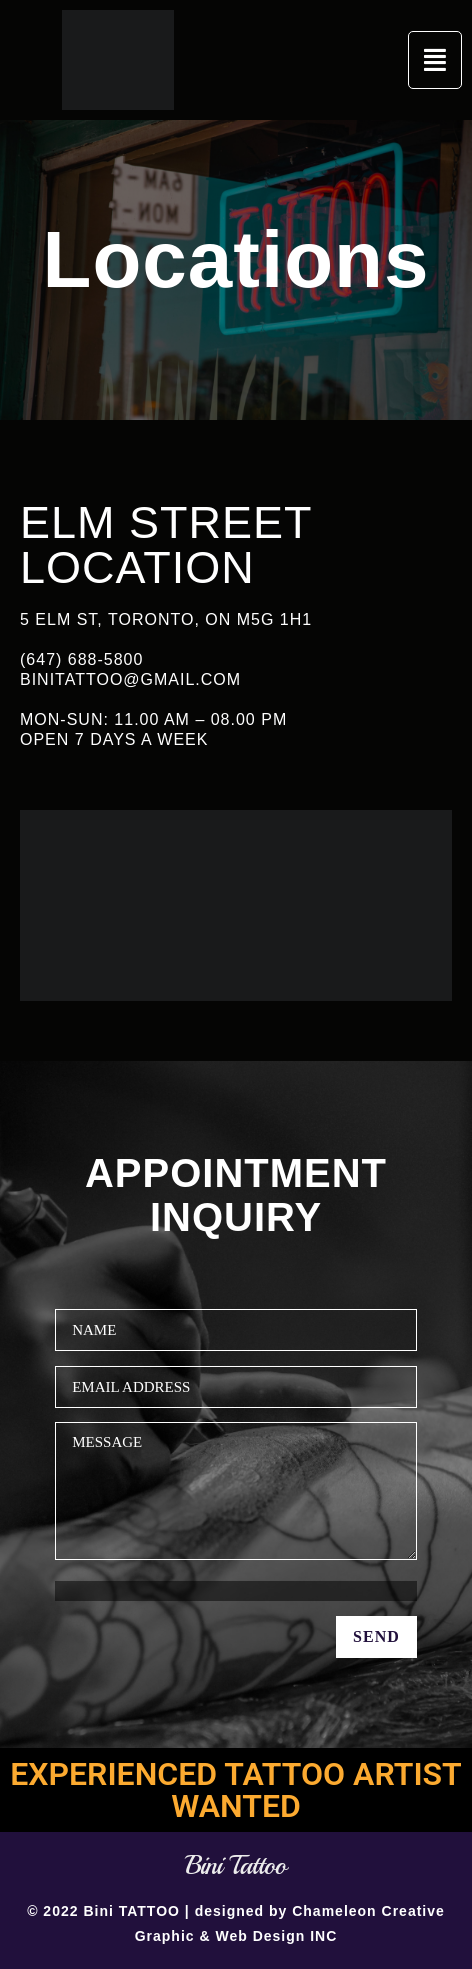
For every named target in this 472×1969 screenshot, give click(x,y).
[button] (435, 60)
